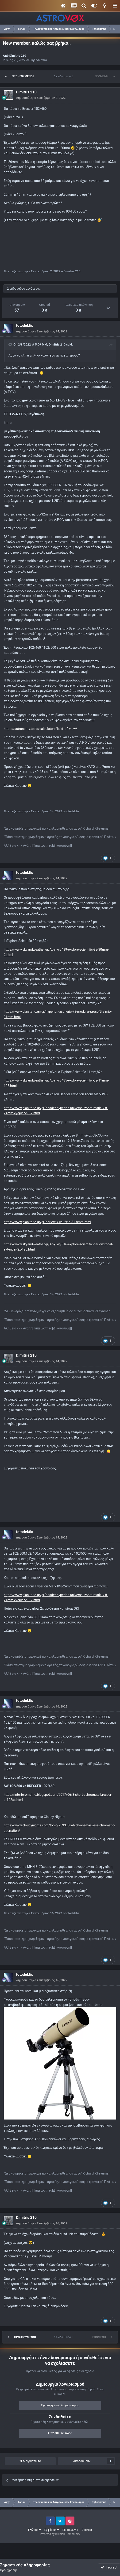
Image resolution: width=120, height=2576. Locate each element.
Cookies (87, 2530)
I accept (109, 2567)
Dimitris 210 (17, 55)
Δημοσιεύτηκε (41, 97)
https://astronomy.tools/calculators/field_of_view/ (40, 729)
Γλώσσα (34, 2530)
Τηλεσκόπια (39, 60)
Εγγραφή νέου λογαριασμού (60, 2405)
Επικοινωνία (70, 2530)
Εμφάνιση (51, 2530)
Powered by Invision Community (60, 2534)
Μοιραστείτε (30, 2461)
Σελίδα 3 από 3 (64, 76)
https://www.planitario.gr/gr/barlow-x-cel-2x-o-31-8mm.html (47, 1222)
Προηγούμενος (23, 76)
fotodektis (24, 325)
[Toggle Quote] (10, 344)
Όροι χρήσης (9, 2570)
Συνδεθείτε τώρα (60, 2433)
